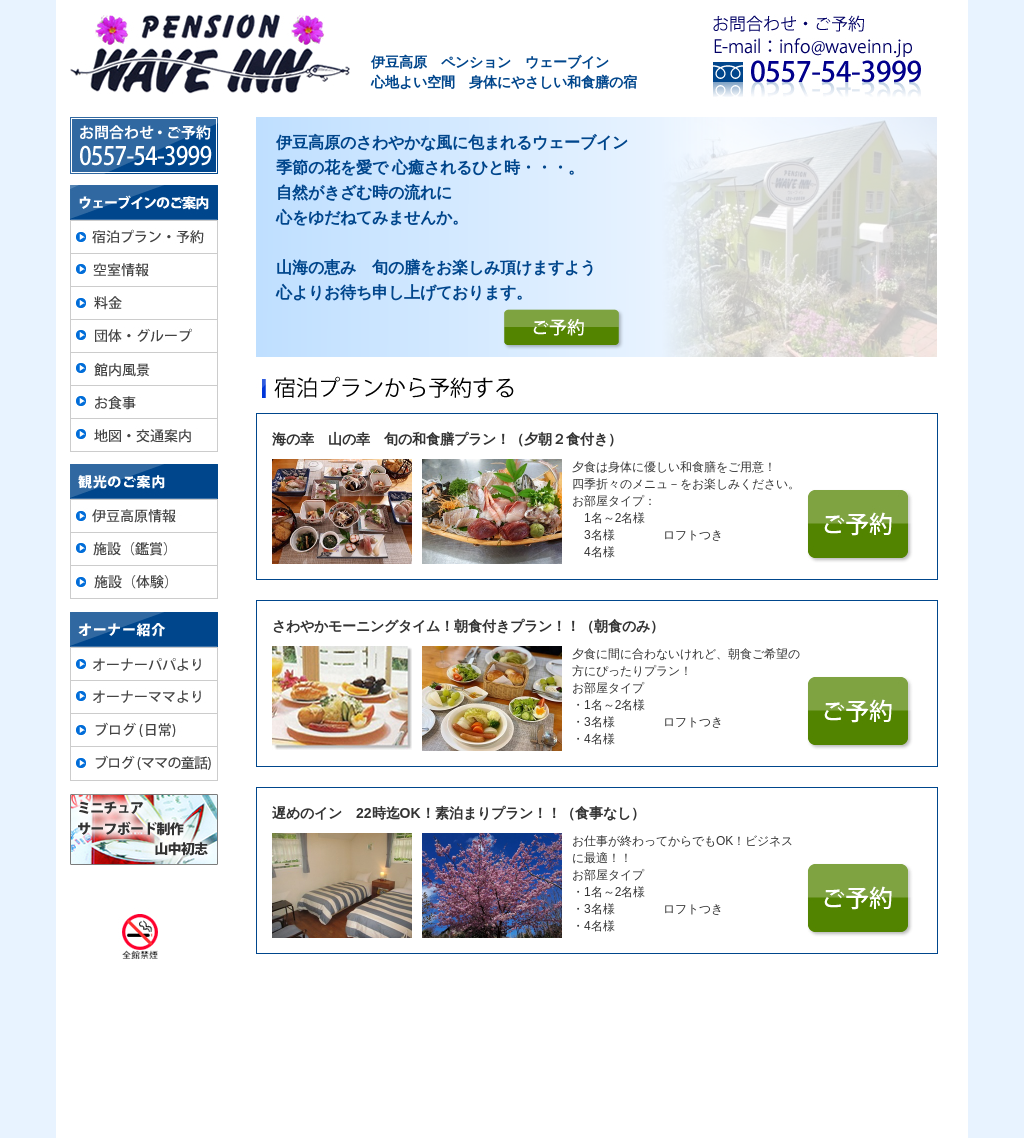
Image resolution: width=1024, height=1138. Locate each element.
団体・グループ (494, 1054)
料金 (413, 1054)
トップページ (133, 1054)
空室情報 (352, 1054)
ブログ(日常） (783, 1054)
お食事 (583, 1054)
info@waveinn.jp (574, 1097)
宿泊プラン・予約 (250, 1054)
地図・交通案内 (671, 1054)
